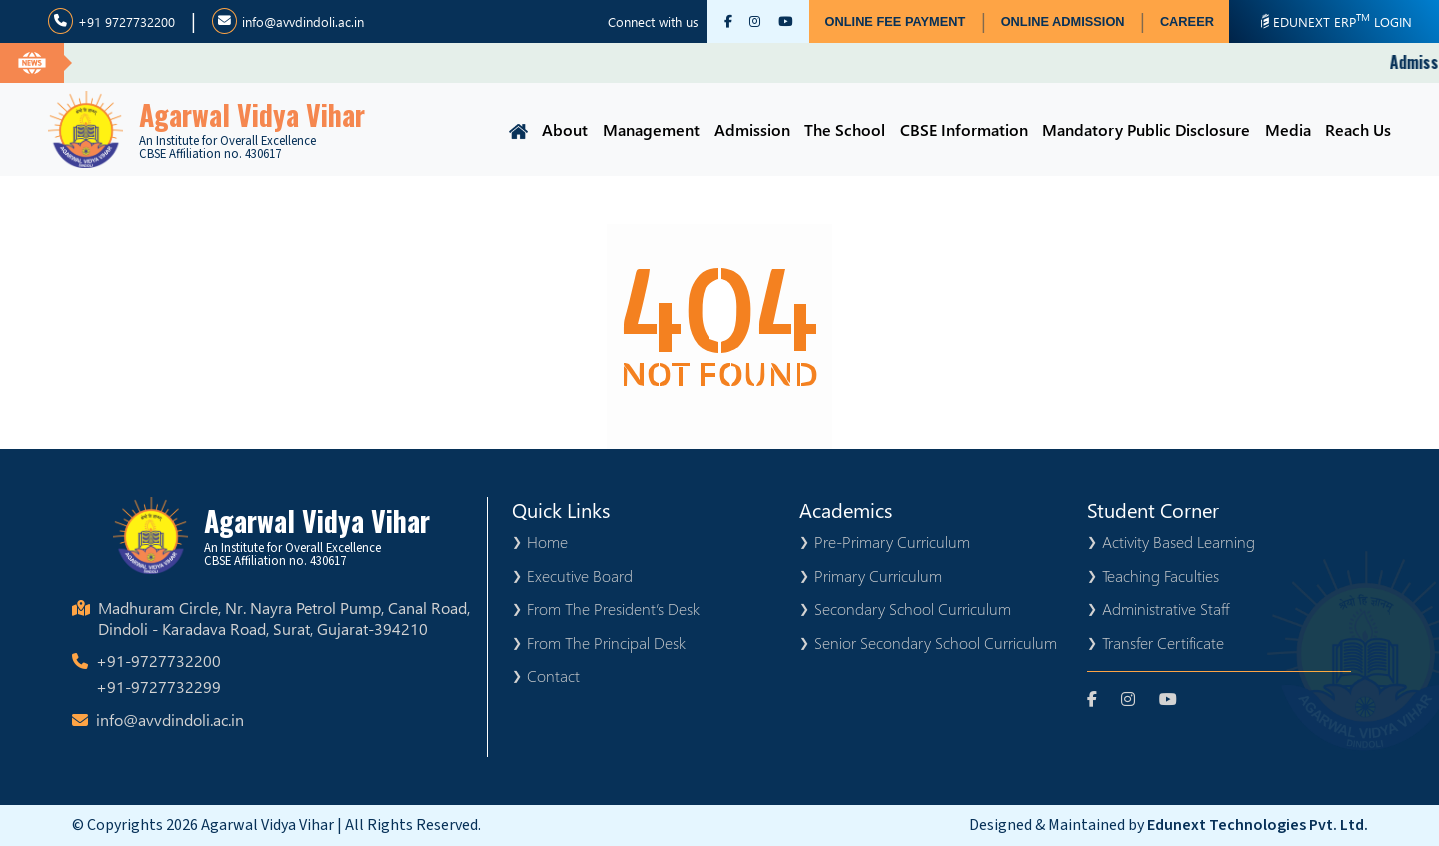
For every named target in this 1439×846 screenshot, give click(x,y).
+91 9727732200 (111, 21)
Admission (752, 129)
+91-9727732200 (158, 660)
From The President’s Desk (613, 608)
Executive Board (580, 575)
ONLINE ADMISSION (1063, 21)
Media (1288, 129)
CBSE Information (964, 129)
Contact (553, 675)
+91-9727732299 (158, 686)
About (565, 129)
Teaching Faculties (1160, 575)
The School (844, 129)
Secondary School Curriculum (912, 608)
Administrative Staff (1165, 608)
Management (651, 129)
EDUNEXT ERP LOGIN (1334, 20)
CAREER (1187, 21)
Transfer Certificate (1163, 642)
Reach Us (1358, 129)
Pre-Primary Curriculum (892, 541)
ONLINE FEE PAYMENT (895, 21)
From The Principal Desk (606, 642)
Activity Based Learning (1178, 541)
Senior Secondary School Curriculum (935, 642)
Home (547, 541)
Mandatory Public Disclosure (1146, 129)
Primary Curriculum (878, 575)
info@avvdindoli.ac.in (288, 21)
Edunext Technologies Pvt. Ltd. (1257, 825)
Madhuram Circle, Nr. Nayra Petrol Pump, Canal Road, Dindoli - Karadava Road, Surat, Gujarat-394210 (284, 618)
